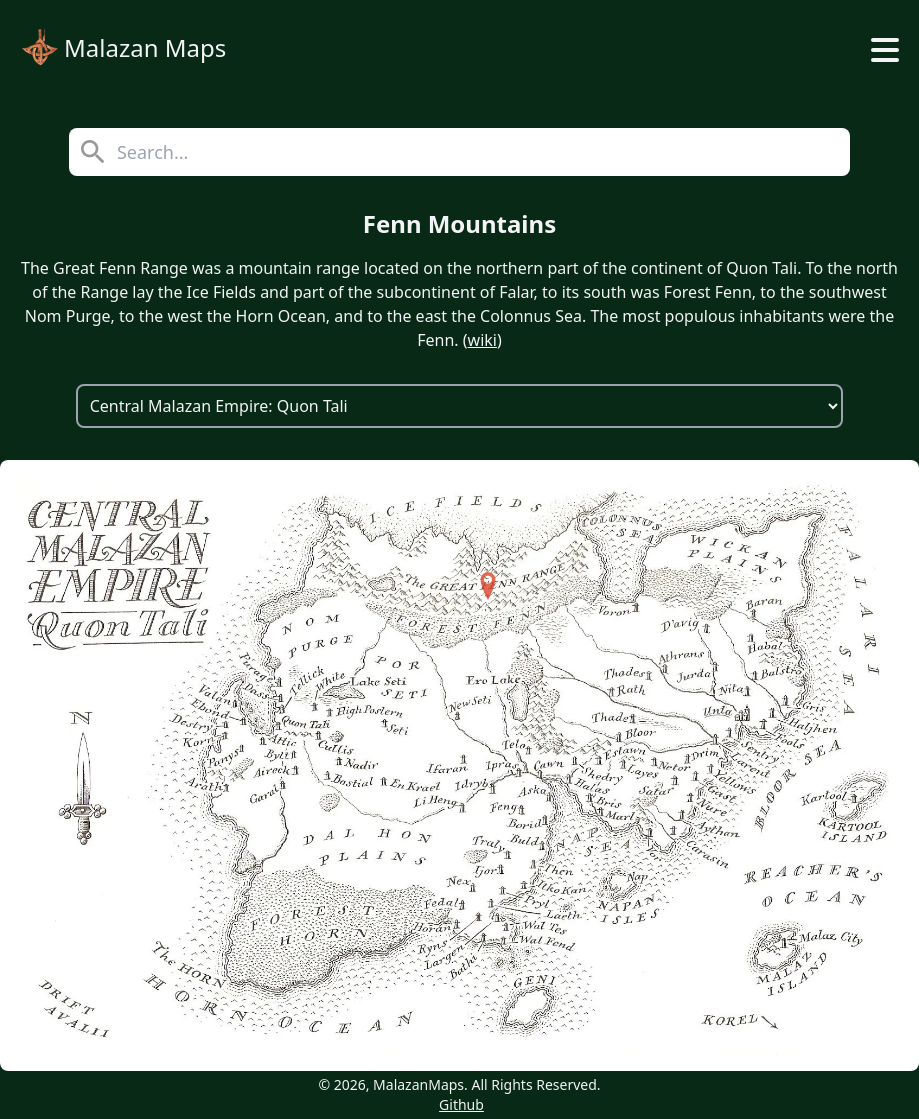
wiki (482, 340)
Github (461, 1104)
